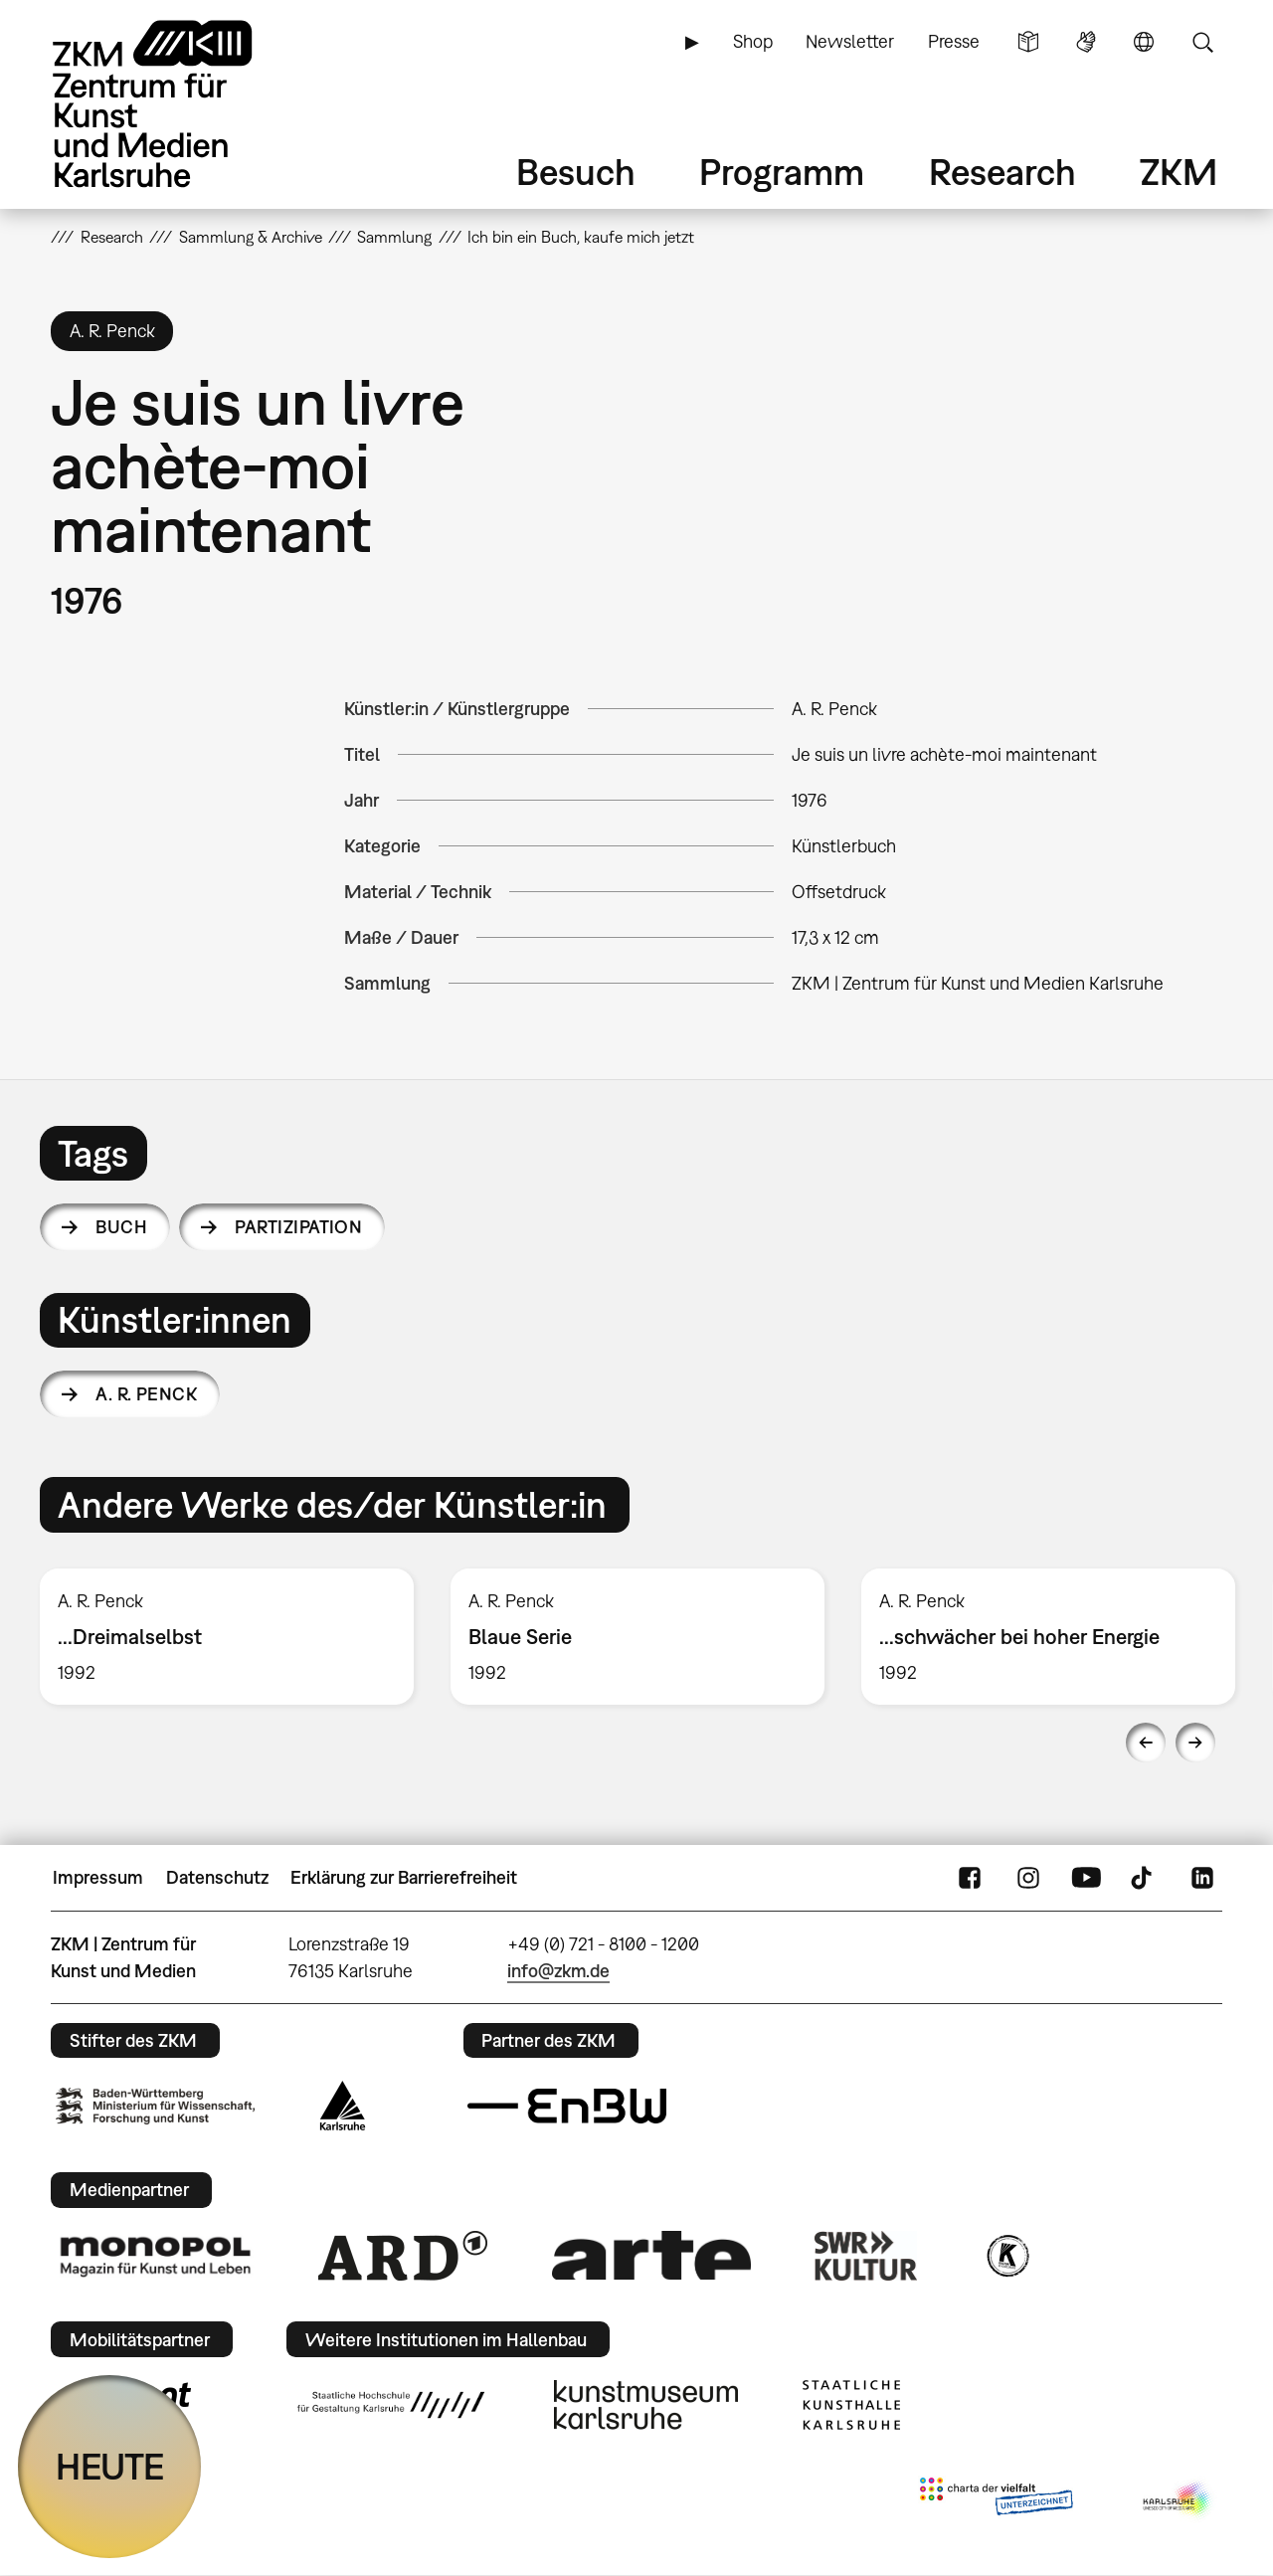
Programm (781, 171)
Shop (753, 41)
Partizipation (298, 1226)
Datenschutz (217, 1877)
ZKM (1178, 171)
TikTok (1144, 1878)
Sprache (1144, 42)
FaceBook (970, 1878)
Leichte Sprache (1028, 42)
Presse (954, 41)
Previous (1146, 1742)
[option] (227, 1636)
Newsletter (850, 41)
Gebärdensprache (1086, 42)
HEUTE (110, 2466)
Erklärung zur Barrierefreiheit (403, 1877)
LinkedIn (1202, 1878)
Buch (121, 1226)
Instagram (1028, 1878)
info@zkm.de (558, 1970)
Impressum (98, 1877)
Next (1195, 1742)
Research (1002, 171)
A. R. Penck (146, 1393)
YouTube (1086, 1878)
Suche (1202, 42)
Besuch (576, 171)
